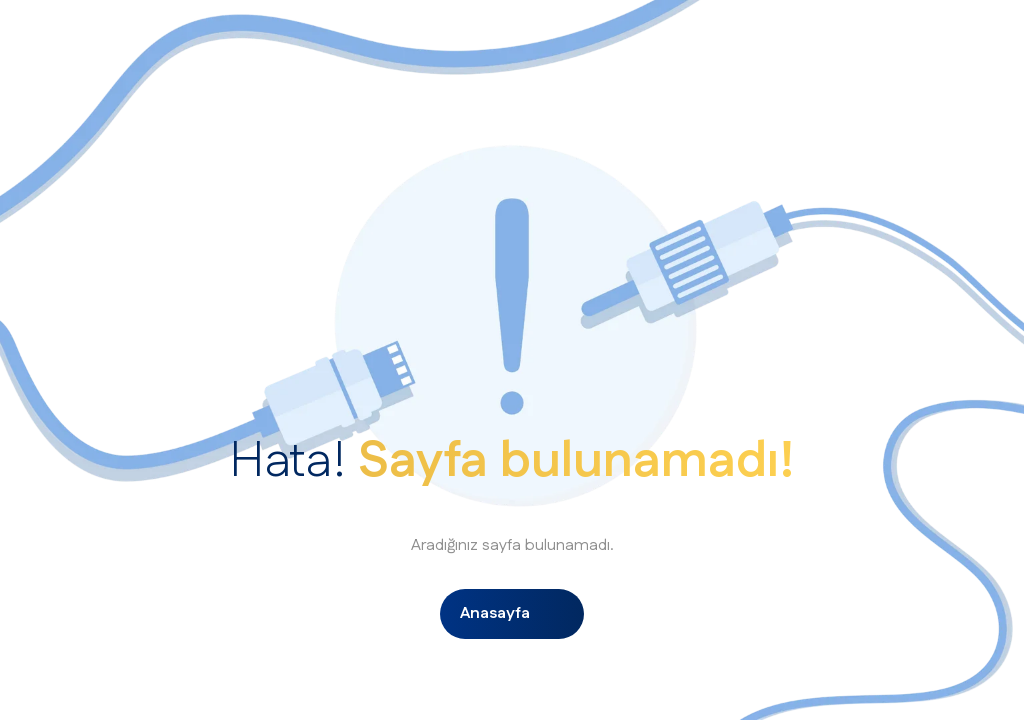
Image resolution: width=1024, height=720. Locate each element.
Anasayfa (495, 613)
